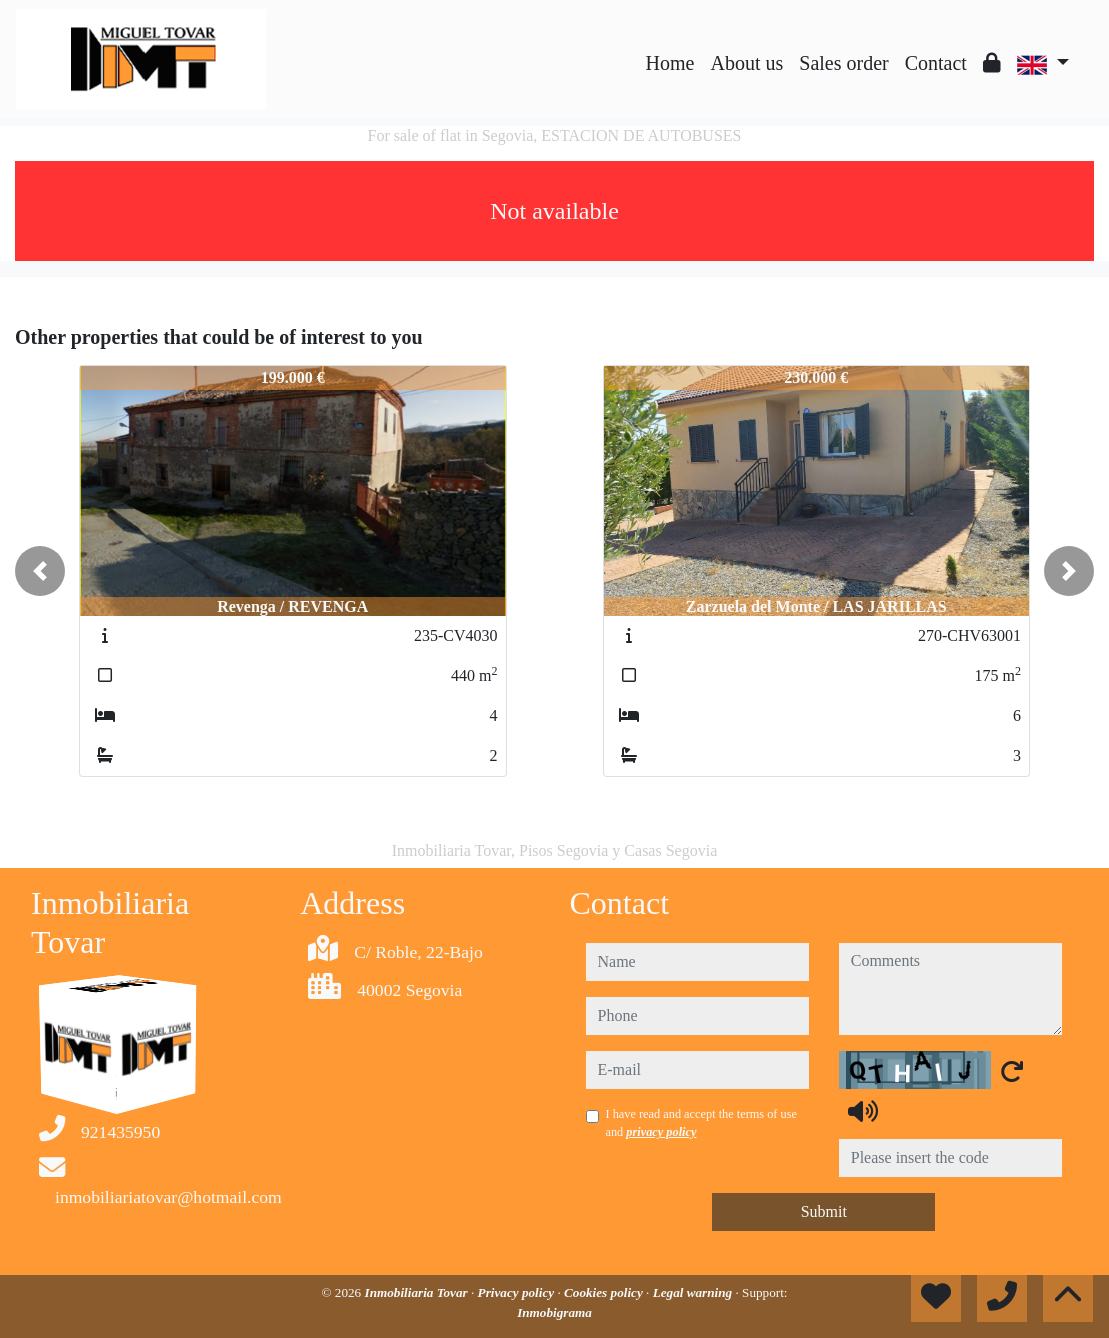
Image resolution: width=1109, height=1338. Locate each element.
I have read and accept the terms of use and (701, 1123)
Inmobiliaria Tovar (418, 1292)
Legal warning (694, 1292)
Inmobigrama (554, 1312)
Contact (936, 63)
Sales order (843, 63)
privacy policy (661, 1132)
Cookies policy (605, 1292)
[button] (40, 571)
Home (670, 63)
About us (746, 63)
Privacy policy (518, 1292)
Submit (824, 1211)
